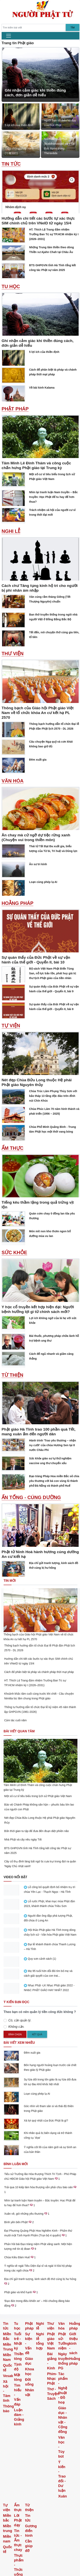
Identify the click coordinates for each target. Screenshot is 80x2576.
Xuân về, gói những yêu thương (24, 2213)
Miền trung (7, 2528)
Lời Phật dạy (18, 2520)
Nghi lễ (11, 531)
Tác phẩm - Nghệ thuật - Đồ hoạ (63, 2388)
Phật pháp (15, 408)
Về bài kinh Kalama (42, 387)
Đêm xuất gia (37, 759)
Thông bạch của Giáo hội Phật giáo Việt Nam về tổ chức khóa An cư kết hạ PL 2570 (38, 713)
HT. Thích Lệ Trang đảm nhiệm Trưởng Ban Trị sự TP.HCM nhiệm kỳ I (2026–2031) (54, 234)
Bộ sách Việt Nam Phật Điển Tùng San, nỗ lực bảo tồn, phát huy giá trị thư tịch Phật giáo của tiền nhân (52, 973)
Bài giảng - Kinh (52, 2361)
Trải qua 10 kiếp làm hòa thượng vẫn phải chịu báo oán (38, 2187)
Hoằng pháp (17, 903)
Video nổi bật (15, 1877)
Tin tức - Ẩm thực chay (18, 2540)
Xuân (62, 2496)
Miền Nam (7, 2357)
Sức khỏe (14, 1252)
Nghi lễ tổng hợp (40, 2341)
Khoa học (29, 2371)
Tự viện (11, 1025)
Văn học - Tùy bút (61, 2446)
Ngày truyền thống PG (63, 2361)
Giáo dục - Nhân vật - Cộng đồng (62, 2420)
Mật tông (18, 2377)
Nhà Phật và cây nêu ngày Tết (23, 1839)
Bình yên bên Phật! (16, 2222)
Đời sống (29, 2382)
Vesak (8, 2376)
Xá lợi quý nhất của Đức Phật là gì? (46, 2120)
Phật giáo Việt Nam (51, 2341)
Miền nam (7, 2539)
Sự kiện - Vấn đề (28, 2343)
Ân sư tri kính (38, 864)
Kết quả (37, 2034)
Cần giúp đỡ (29, 2546)
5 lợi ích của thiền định (19, 125)
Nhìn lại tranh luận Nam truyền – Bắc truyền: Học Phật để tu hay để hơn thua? (53, 497)
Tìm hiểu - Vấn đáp (17, 2394)
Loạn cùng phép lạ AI (43, 882)
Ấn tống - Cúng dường (31, 1497)
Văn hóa (13, 780)
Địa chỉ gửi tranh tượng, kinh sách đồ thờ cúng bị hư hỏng (40, 2279)
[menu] (8, 35)
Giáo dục (29, 2361)
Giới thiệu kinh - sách (73, 2343)
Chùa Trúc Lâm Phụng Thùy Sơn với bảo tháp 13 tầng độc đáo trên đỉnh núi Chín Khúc (53, 1096)
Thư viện (13, 653)
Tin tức (11, 164)
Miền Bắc (7, 2336)
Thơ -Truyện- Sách (53, 2394)
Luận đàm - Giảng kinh (19, 2417)
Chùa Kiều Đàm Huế (17, 2257)
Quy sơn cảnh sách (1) (40, 1958)
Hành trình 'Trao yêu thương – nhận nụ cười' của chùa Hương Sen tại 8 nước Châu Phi (52, 1445)
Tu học (11, 286)
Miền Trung (8, 2347)
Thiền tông (19, 2356)
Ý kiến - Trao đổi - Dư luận (62, 2476)
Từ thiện (12, 1375)
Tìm (72, 27)
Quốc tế (7, 2367)
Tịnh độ (18, 2366)
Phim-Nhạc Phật (52, 2378)
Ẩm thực (12, 1148)
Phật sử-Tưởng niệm (63, 2341)
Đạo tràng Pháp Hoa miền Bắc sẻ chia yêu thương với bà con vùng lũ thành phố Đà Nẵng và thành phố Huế (54, 1481)
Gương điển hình (31, 2531)
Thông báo (8, 2408)
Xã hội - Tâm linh (6, 2391)
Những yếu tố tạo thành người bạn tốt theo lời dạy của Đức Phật (60, 120)
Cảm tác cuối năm (15, 1720)
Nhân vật (29, 2392)
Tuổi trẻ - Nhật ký (18, 2341)
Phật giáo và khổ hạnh (18, 2292)
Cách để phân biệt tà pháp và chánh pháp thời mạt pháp (39, 1672)
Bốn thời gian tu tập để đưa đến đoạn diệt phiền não (36, 1831)
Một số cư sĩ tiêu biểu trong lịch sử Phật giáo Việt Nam (38, 1796)
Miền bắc (7, 2518)
